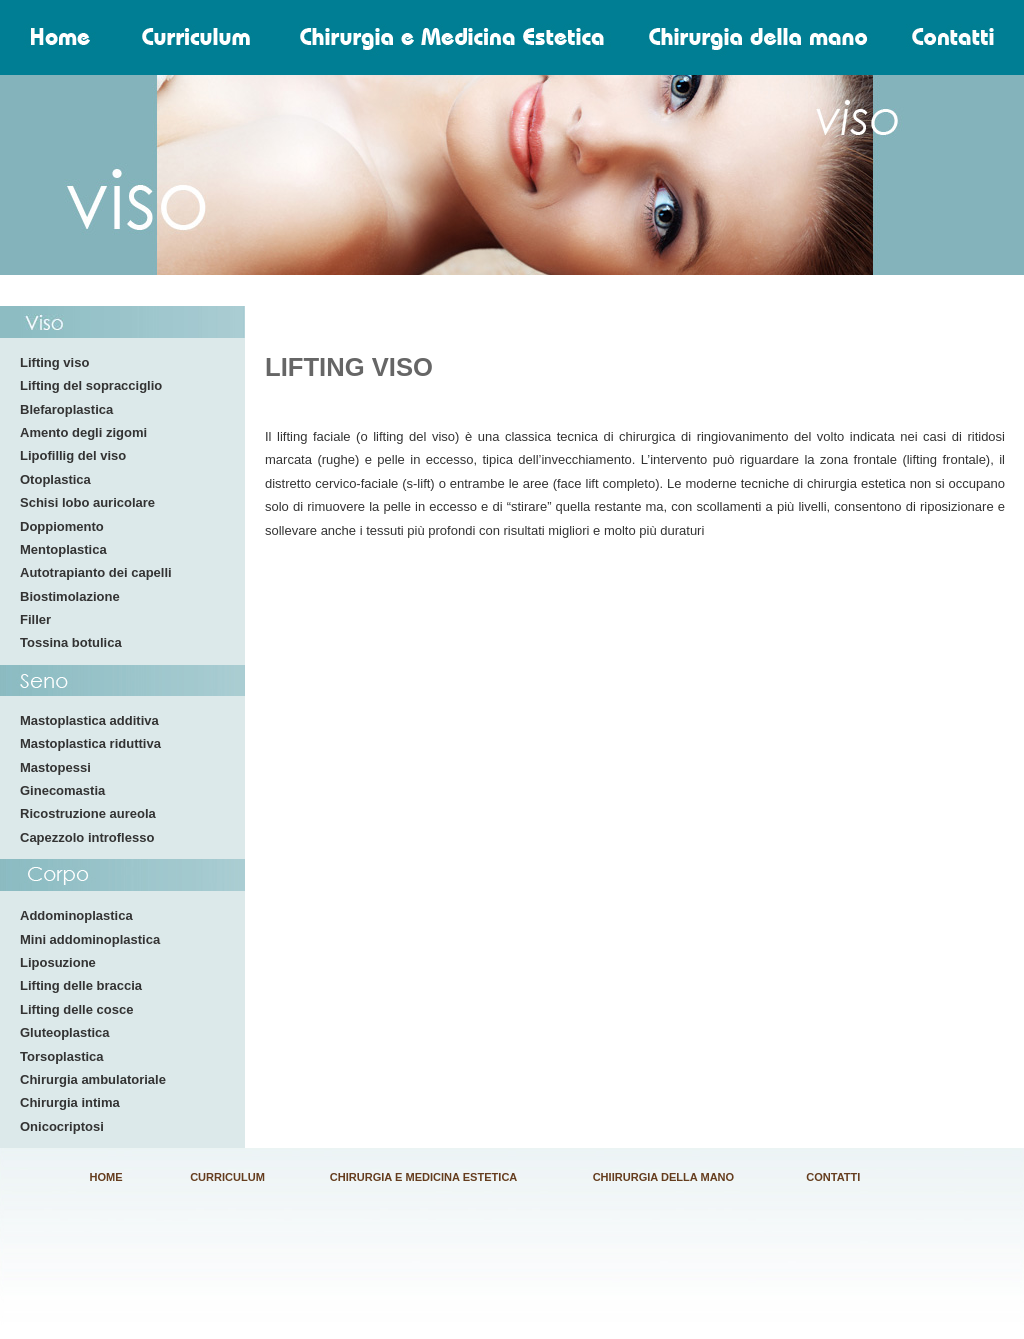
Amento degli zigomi (83, 432)
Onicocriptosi (62, 1126)
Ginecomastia (62, 790)
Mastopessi (55, 767)
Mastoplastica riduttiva (90, 743)
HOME (106, 1177)
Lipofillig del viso (73, 455)
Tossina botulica (71, 642)
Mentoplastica (63, 549)
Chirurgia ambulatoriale (93, 1079)
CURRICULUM (227, 1177)
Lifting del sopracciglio (91, 385)
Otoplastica (55, 479)
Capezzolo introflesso (87, 837)
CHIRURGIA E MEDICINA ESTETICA (424, 1177)
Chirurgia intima (70, 1102)
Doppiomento (62, 526)
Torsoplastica (62, 1056)
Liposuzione (58, 962)
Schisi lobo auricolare (87, 502)
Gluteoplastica (65, 1032)
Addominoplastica (76, 915)
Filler (35, 619)
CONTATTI (833, 1177)
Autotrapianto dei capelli (96, 572)
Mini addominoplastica (90, 939)
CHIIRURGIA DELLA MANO (664, 1177)
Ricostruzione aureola (88, 813)
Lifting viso (54, 362)
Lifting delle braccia (81, 985)
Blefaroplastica (66, 409)
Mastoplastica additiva (89, 720)
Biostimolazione (70, 596)
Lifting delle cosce (76, 1009)
